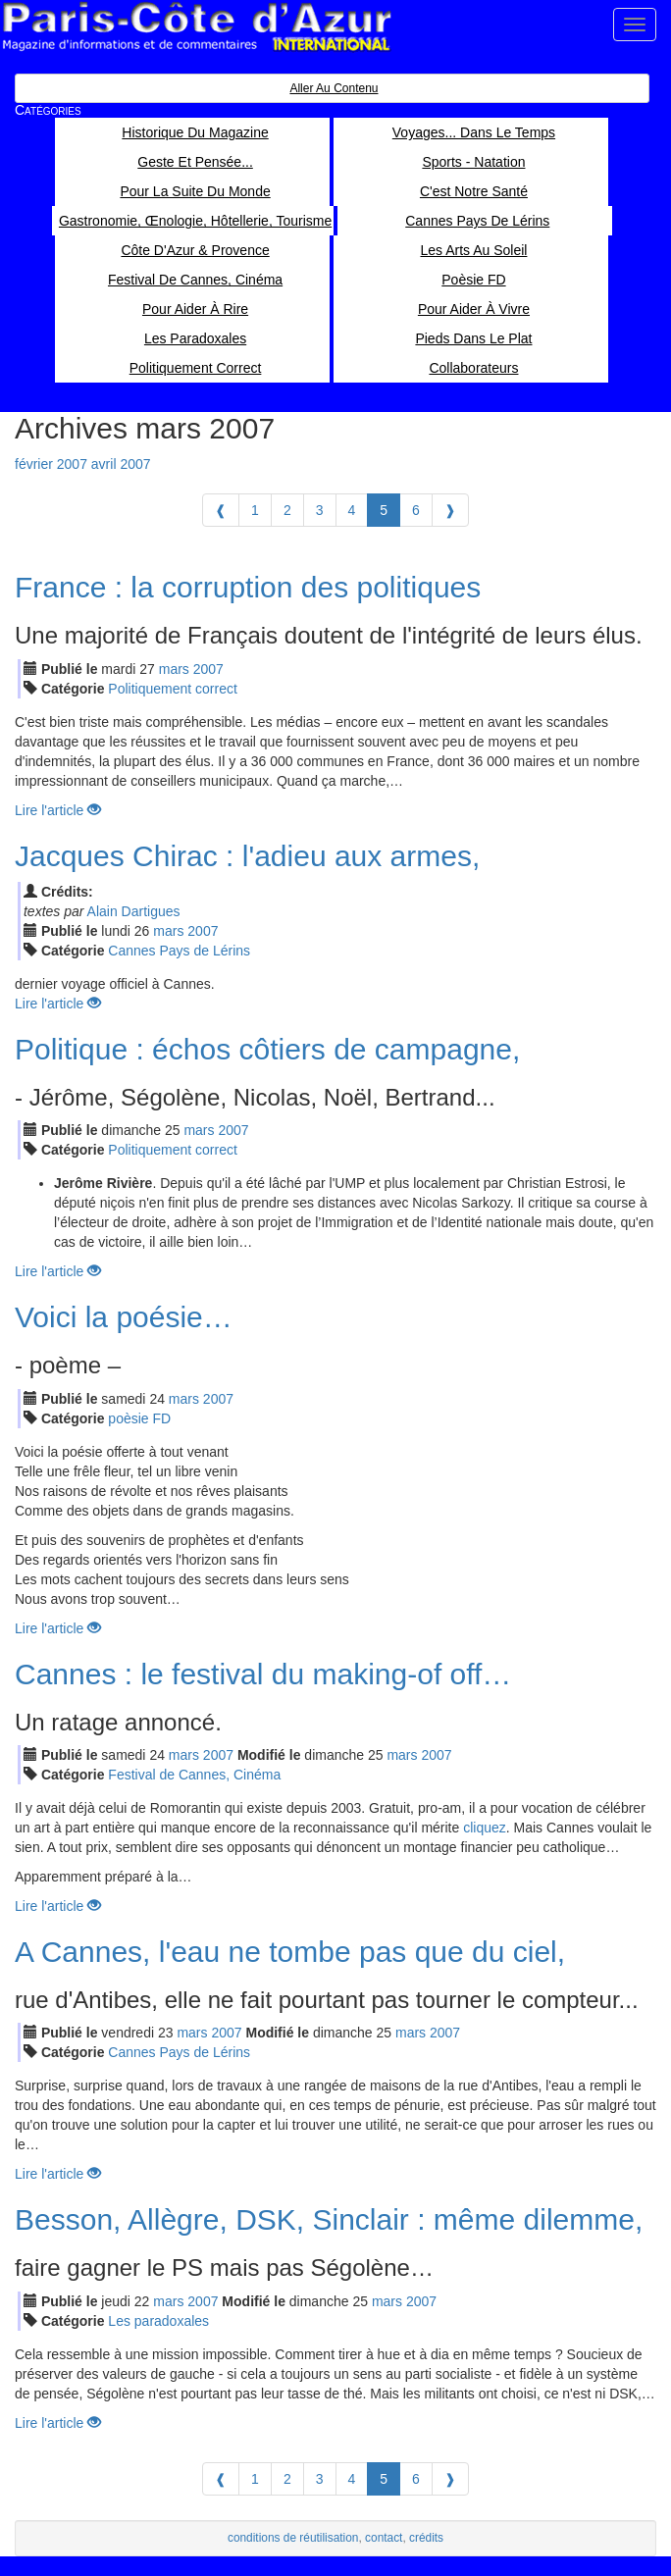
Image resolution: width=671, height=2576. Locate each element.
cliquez (484, 1827)
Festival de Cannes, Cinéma (194, 1774)
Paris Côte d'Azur (196, 27)
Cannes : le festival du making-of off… (263, 1674)
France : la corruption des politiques (248, 587)
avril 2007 (121, 464)
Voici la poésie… (123, 1317)
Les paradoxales (158, 2321)
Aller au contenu (333, 88)
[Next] (450, 510)
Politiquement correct (172, 688)
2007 (208, 669)
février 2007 (51, 464)
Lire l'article (58, 810)
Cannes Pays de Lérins (179, 950)
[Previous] (220, 510)
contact (383, 2538)
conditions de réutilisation (293, 2538)
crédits (426, 2538)
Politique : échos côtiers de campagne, (267, 1049)
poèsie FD (139, 1418)
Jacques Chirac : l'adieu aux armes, (247, 856)
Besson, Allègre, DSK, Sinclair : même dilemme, (329, 2219)
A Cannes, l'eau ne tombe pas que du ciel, (290, 1951)
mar (174, 669)
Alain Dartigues (134, 911)
